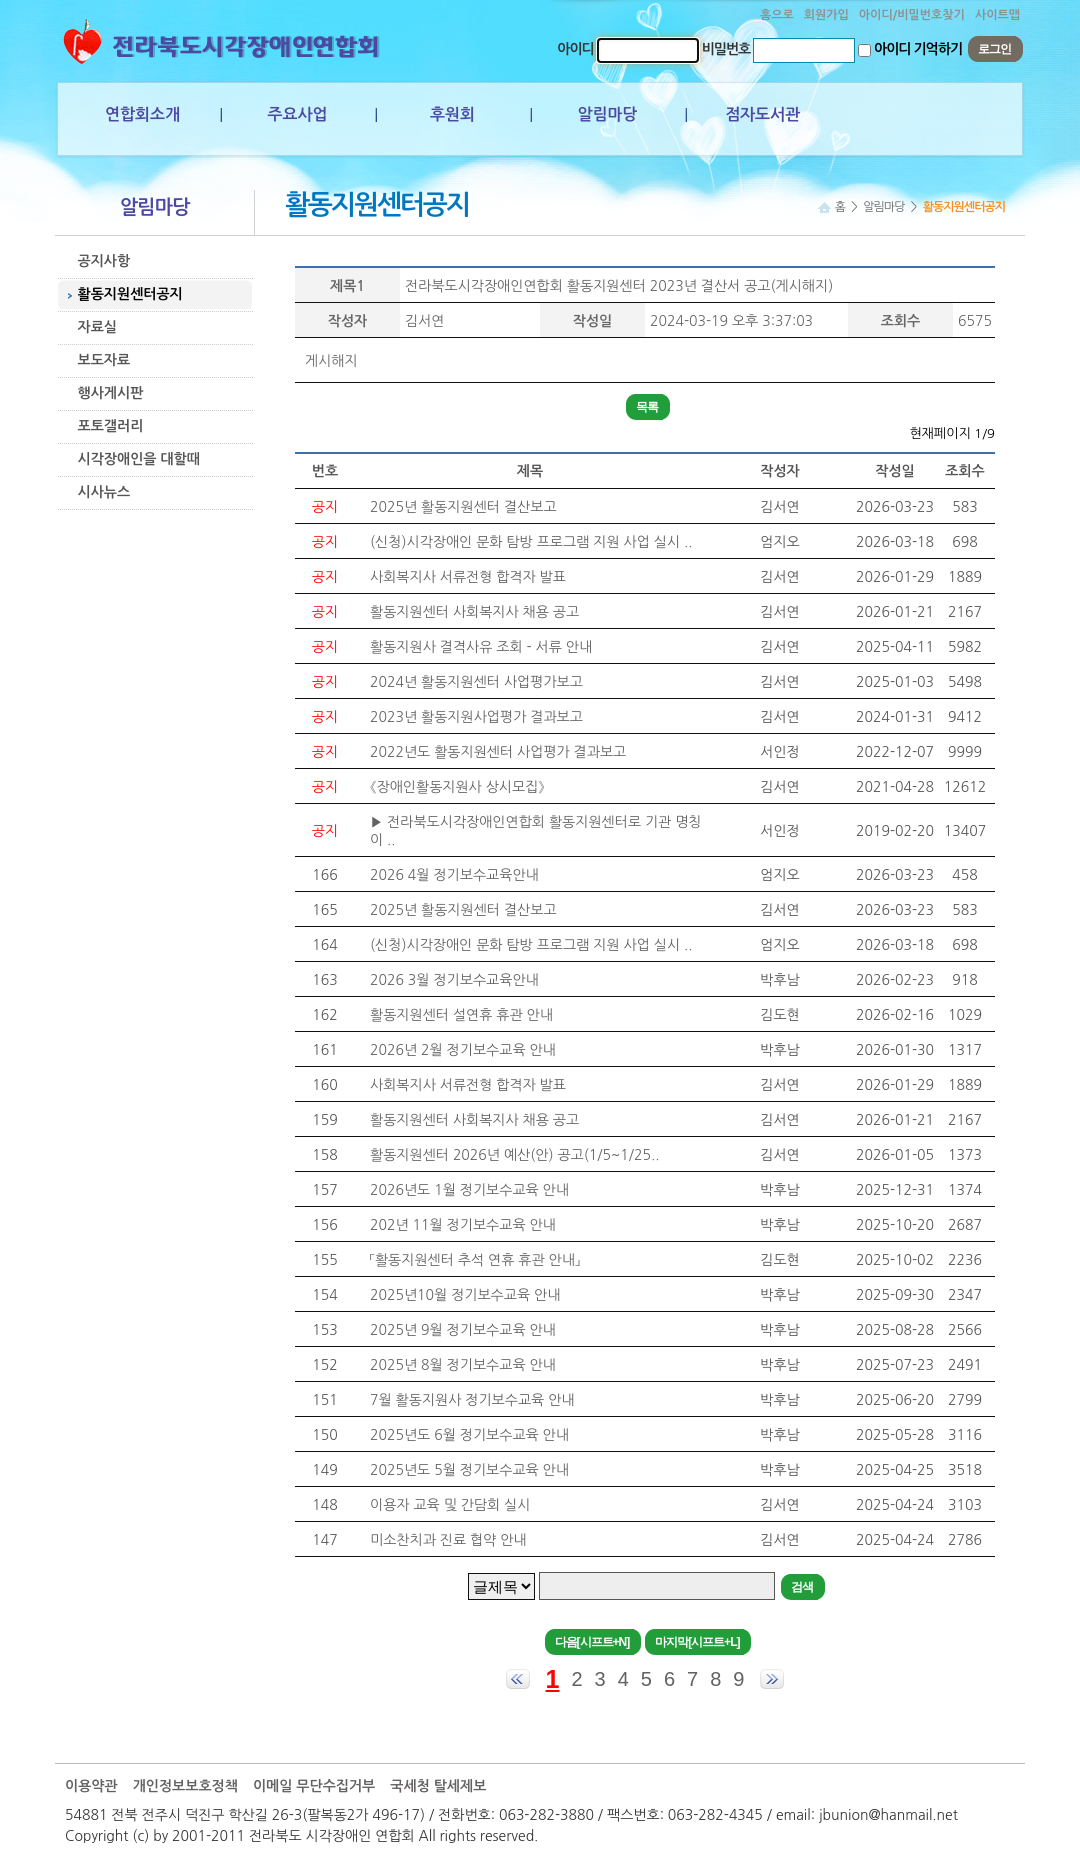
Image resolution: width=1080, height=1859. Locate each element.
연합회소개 (142, 114)
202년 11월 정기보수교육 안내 (463, 1225)
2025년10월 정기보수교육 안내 (465, 1295)
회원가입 (826, 15)
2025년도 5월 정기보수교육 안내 (469, 1470)
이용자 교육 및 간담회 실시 (450, 1505)
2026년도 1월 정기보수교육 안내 (469, 1190)
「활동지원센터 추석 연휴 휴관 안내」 (475, 1260)
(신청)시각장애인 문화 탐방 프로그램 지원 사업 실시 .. (531, 542)
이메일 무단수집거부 (314, 1786)
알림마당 (607, 114)
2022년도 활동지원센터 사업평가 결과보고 (498, 752)
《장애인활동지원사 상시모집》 (457, 787)
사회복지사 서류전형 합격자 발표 (468, 577)
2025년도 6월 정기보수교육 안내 (469, 1435)
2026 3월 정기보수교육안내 (454, 980)
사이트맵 (997, 15)
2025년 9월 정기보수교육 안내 (463, 1330)
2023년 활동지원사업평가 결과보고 (476, 717)
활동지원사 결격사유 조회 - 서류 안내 (481, 647)
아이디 (575, 49)
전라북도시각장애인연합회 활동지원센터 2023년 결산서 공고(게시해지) (619, 286)
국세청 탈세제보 (438, 1786)
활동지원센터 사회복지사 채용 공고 (474, 612)
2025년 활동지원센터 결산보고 (463, 507)
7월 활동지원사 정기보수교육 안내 (472, 1400)
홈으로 (777, 15)
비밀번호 (726, 49)
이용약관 (91, 1786)
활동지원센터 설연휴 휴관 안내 (461, 1015)
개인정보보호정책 (185, 1786)
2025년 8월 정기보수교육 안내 (463, 1365)
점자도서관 (762, 114)
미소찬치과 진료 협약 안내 (448, 1540)
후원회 (452, 114)
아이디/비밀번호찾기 (912, 15)
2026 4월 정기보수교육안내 (454, 875)
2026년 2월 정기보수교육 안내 (463, 1050)
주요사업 (297, 114)
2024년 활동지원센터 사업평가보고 (476, 682)
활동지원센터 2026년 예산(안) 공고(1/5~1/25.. (514, 1155)
